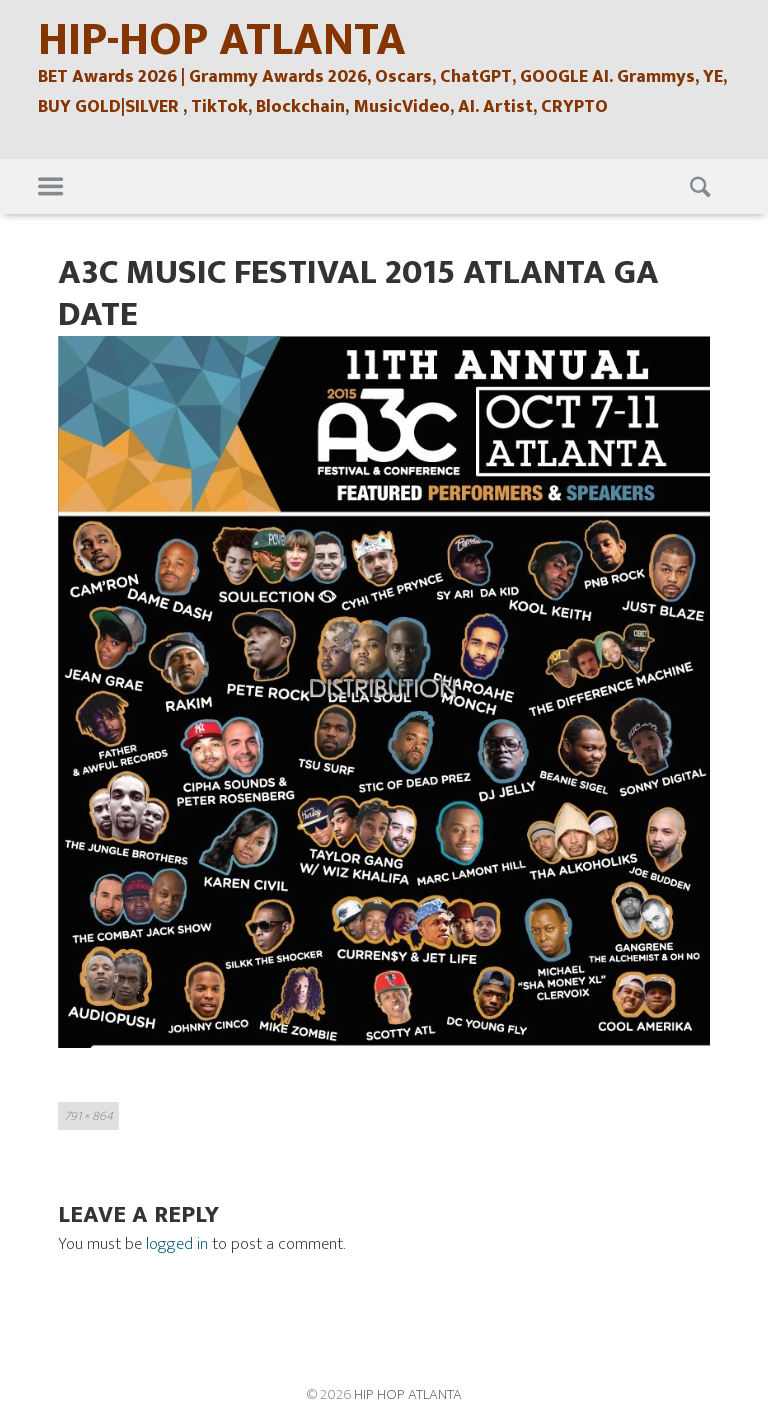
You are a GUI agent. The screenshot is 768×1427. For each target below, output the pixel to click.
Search (703, 187)
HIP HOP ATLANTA (408, 1394)
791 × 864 (88, 1116)
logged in (177, 1244)
